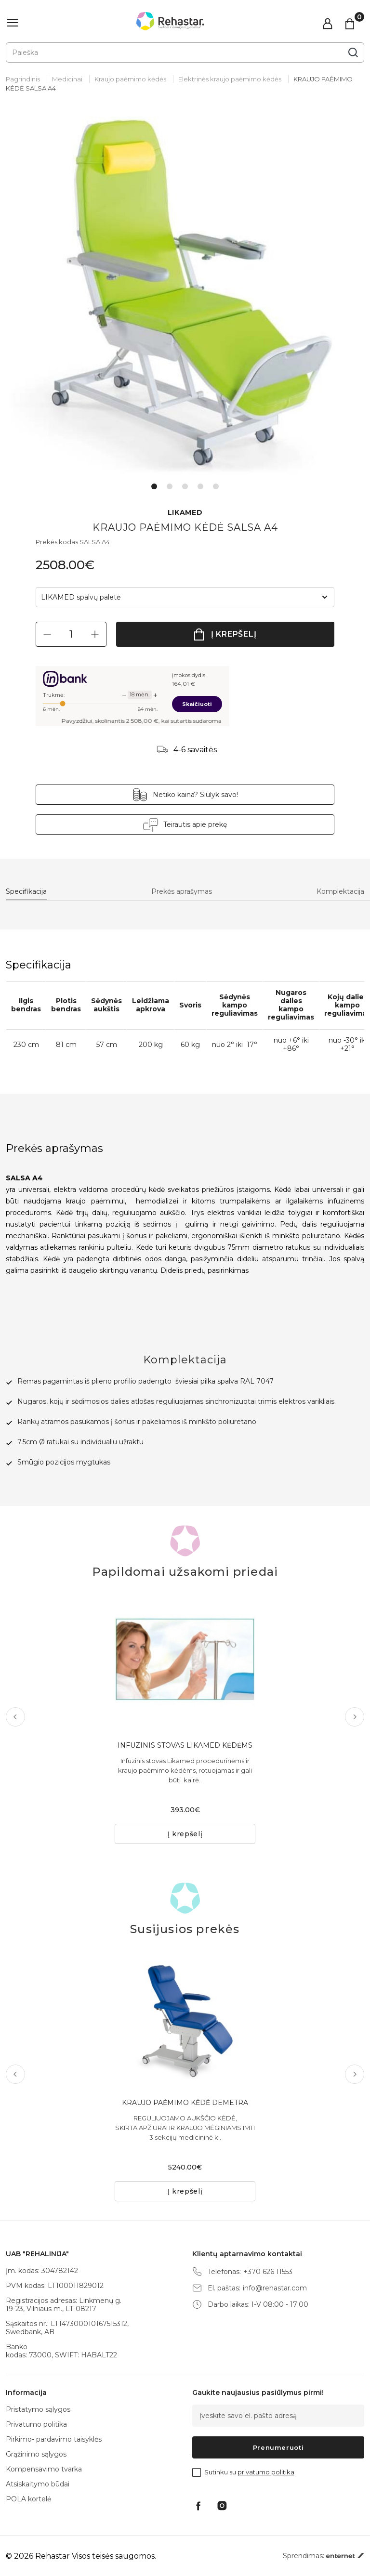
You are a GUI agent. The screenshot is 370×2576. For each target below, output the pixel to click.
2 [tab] (169, 486)
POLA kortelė (28, 2499)
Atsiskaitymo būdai (37, 2484)
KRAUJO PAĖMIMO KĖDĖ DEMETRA (185, 2102)
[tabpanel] (185, 296)
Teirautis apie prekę (195, 824)
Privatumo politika (36, 2424)
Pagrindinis (23, 79)
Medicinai (67, 79)
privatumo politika (266, 2472)
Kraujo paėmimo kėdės (130, 79)
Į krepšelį (234, 634)
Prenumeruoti (278, 2447)
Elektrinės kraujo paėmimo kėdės (229, 79)
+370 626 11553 (267, 2272)
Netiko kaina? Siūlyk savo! (195, 794)
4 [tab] (200, 486)
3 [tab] (185, 486)
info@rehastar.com (275, 2288)
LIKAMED (185, 513)
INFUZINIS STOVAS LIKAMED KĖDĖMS (185, 1745)
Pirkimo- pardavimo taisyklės (54, 2439)
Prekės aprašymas (181, 892)
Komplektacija (340, 892)
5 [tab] (216, 486)
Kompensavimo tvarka (44, 2469)
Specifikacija (26, 892)
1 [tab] (154, 486)
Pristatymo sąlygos (38, 2409)
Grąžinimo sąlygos (36, 2454)
